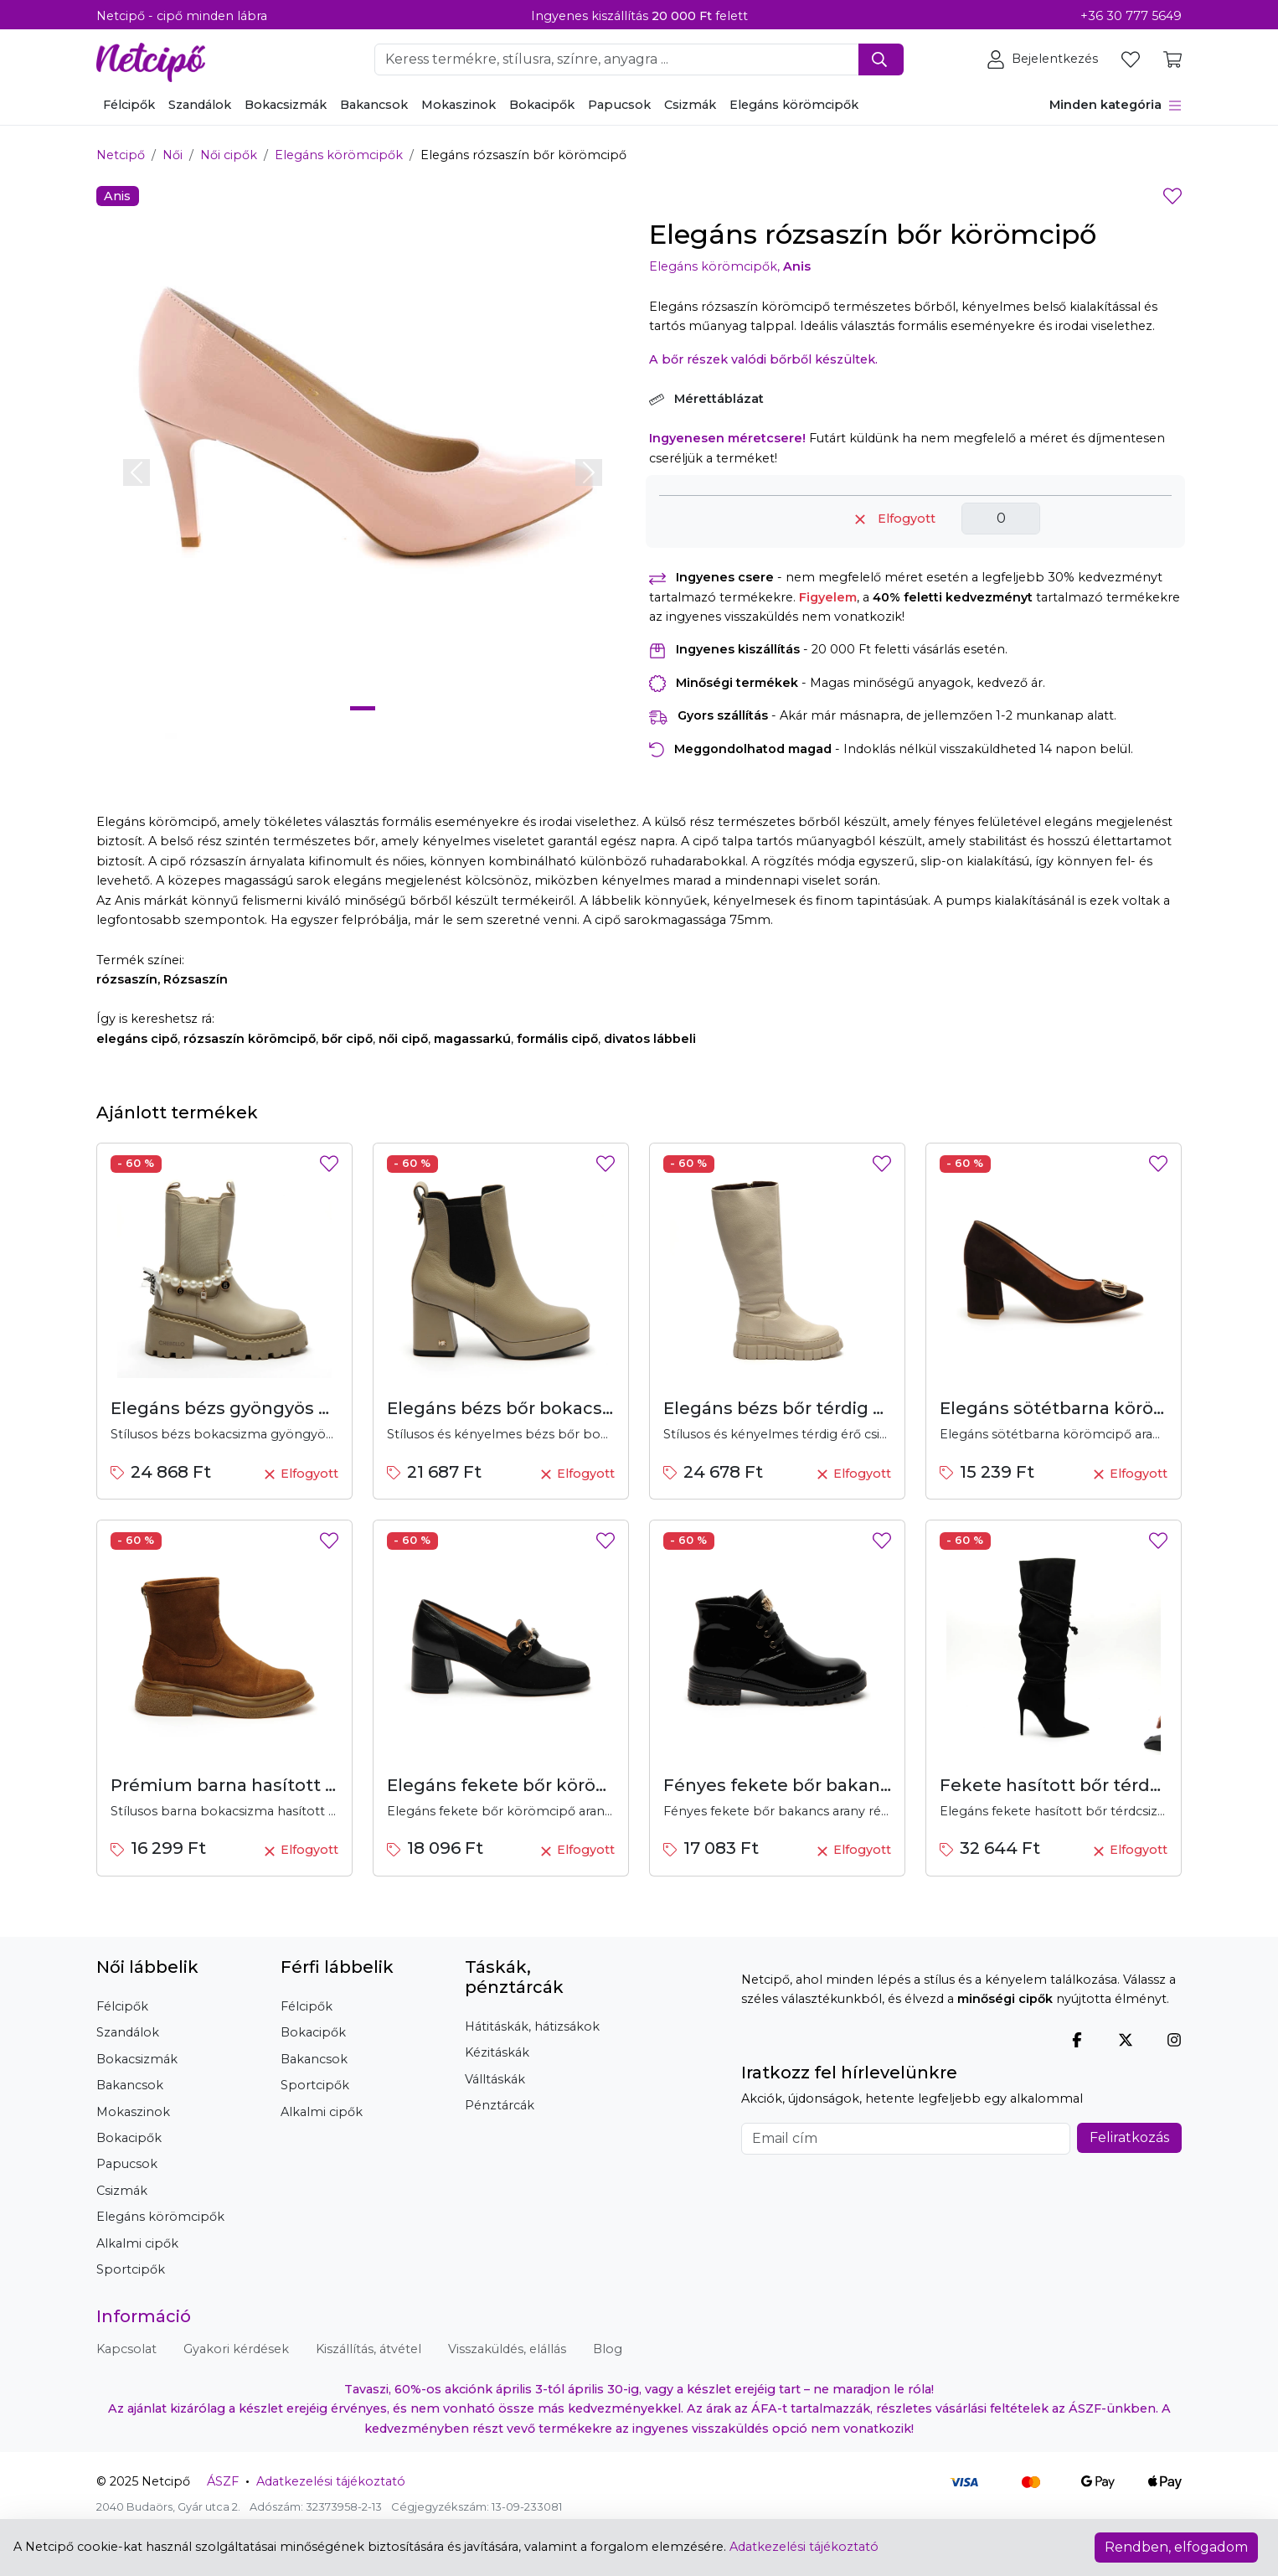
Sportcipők (130, 2269)
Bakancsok (374, 104)
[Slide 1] (362, 708)
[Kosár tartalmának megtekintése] (1172, 58)
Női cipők (228, 155)
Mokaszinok (458, 104)
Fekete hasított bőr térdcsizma (1075, 1785)
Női (172, 155)
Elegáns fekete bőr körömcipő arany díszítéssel (593, 1785)
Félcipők (129, 104)
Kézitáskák (497, 2052)
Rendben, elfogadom (1176, 2547)
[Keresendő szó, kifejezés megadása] (616, 59)
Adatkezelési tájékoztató (330, 2481)
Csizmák (690, 104)
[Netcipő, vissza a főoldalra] (150, 57)
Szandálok (199, 104)
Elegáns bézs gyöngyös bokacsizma (267, 1408)
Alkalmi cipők (137, 2243)
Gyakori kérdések (236, 2349)
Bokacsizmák (286, 104)
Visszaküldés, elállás (507, 2349)
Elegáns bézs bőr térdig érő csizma (814, 1408)
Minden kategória (1115, 104)
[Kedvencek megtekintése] (1132, 58)
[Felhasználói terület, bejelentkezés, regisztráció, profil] (1044, 58)
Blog (607, 2349)
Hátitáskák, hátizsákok (532, 2026)
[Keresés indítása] (881, 59)
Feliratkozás (1129, 2137)
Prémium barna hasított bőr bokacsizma (287, 1785)
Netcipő (120, 155)
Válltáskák (495, 2079)
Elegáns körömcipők (793, 104)
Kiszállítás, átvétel (368, 2349)
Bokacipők (542, 104)
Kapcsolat (126, 2349)
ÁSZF (223, 2481)
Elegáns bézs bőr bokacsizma (515, 1408)
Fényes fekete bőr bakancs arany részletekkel (863, 1785)
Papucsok (619, 104)
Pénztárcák (499, 2105)
